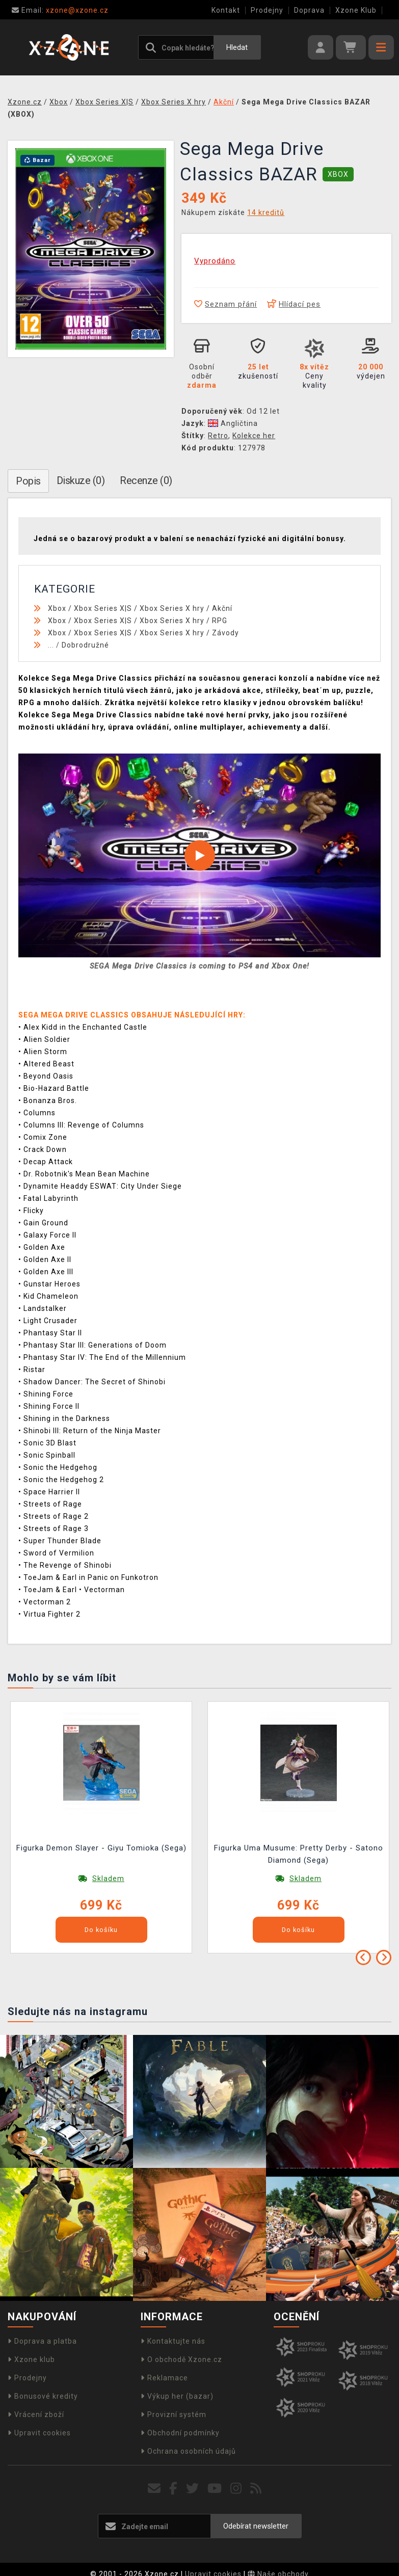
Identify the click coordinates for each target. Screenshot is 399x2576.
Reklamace (164, 2378)
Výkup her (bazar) (177, 2396)
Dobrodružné (85, 645)
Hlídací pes (294, 304)
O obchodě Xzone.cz (181, 2359)
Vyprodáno (214, 260)
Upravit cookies (39, 2433)
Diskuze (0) (81, 480)
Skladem (108, 1878)
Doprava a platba (42, 2341)
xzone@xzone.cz (60, 10)
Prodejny (267, 10)
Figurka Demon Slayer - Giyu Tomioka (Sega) (101, 1848)
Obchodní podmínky (180, 2433)
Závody (225, 633)
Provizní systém (173, 2414)
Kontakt (225, 10)
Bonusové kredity (43, 2396)
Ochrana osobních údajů (188, 2451)
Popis (28, 481)
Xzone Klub (356, 10)
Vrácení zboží (36, 2414)
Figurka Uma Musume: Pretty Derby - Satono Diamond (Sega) (298, 1854)
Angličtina (233, 423)
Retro (218, 436)
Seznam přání (225, 304)
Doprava (309, 10)
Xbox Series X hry (172, 608)
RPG (219, 620)
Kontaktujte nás (173, 2341)
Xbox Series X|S (103, 608)
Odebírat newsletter (255, 2526)
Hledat (237, 47)
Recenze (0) (146, 480)
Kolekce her (253, 436)
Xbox (57, 608)
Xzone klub (31, 2359)
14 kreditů (265, 212)
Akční (222, 608)
